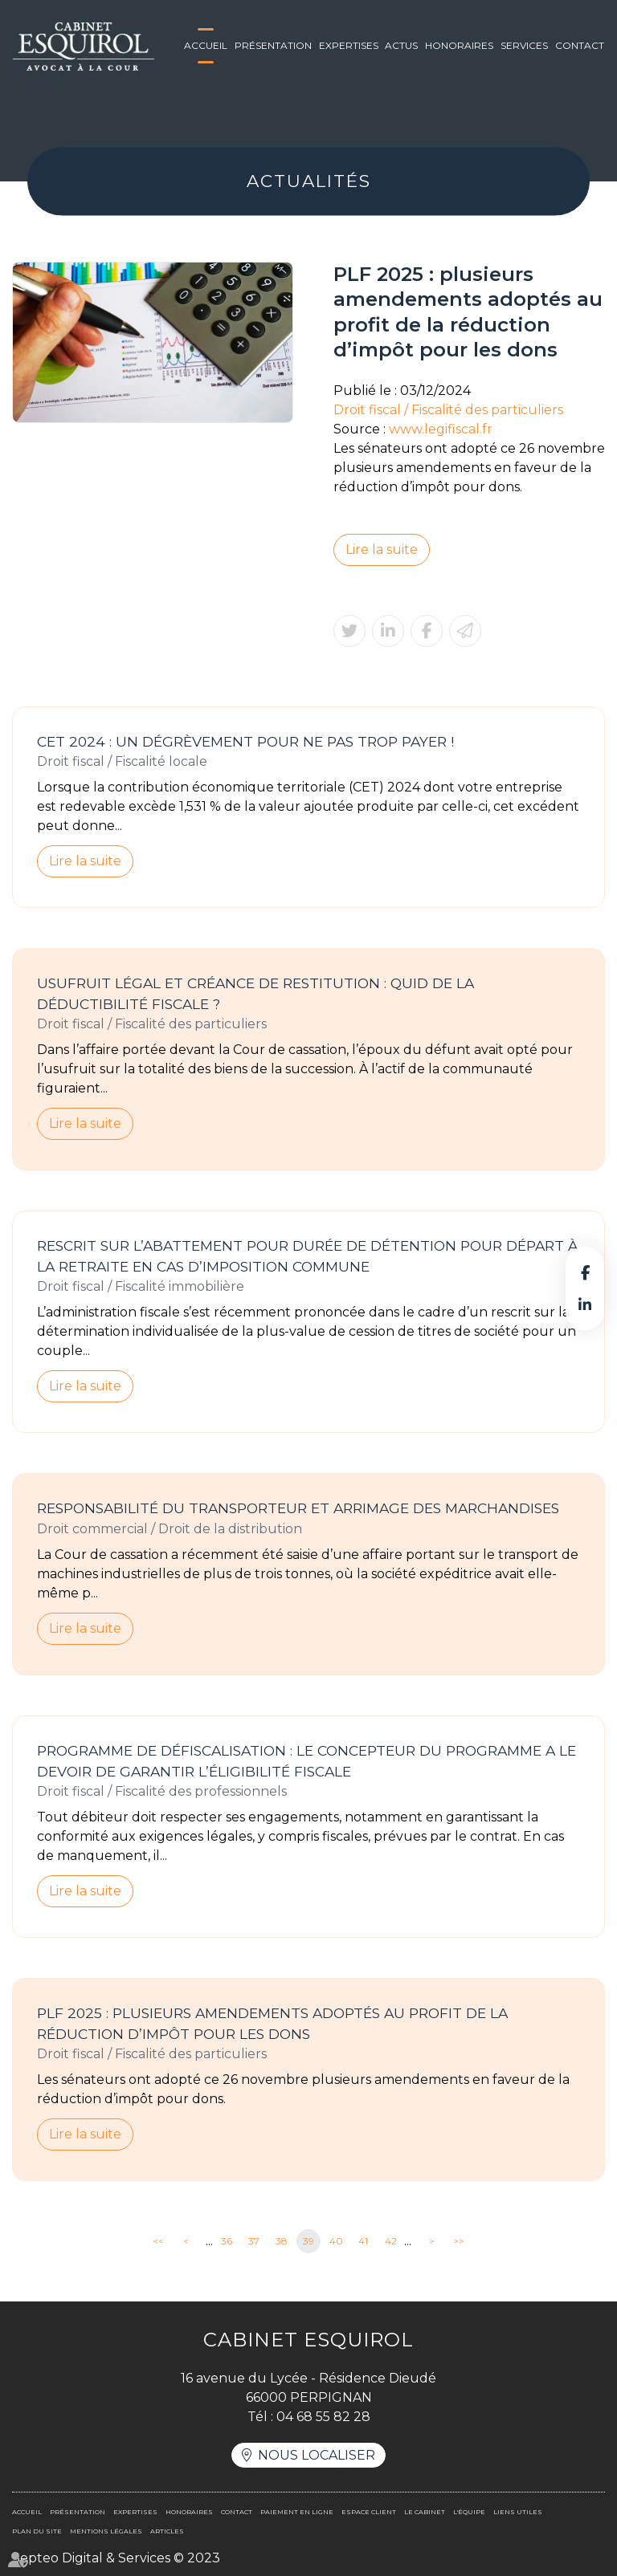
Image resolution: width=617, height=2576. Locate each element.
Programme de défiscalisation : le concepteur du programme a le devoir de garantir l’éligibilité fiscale (306, 1761)
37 (253, 2241)
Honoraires (459, 45)
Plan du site (37, 2531)
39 (308, 2241)
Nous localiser (316, 2455)
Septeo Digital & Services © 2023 (116, 2558)
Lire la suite (381, 549)
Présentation (273, 45)
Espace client (368, 2512)
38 (282, 2241)
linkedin (585, 1304)
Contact (579, 45)
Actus (401, 45)
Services (524, 45)
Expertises (348, 45)
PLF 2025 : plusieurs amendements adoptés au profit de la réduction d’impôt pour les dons (272, 2023)
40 (336, 2241)
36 (226, 2241)
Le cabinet (424, 2512)
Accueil (205, 45)
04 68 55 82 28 (323, 2416)
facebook (585, 1272)
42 (391, 2241)
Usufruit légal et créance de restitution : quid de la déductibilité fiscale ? (255, 993)
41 (363, 2241)
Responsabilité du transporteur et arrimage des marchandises (298, 1508)
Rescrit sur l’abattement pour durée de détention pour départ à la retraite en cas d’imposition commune (307, 1256)
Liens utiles (517, 2512)
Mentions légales (106, 2531)
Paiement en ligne (296, 2512)
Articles (167, 2531)
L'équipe (469, 2512)
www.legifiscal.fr (440, 429)
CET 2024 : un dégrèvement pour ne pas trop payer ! (245, 741)
